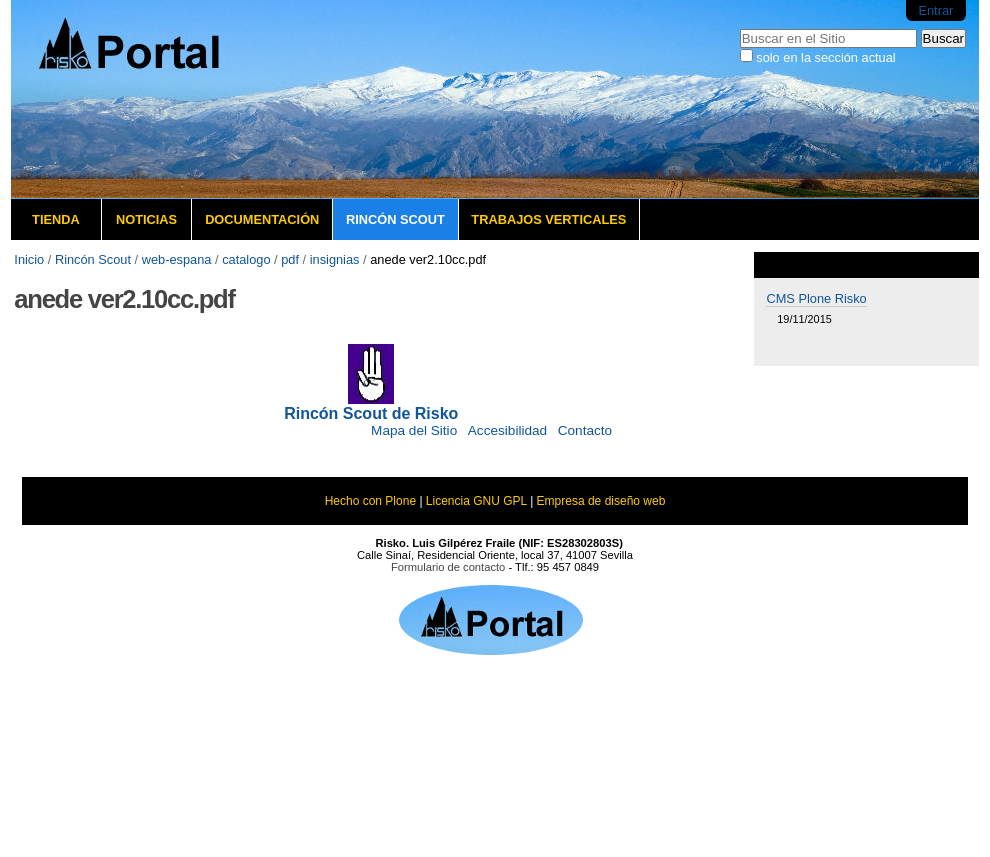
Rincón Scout (395, 219)
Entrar (935, 10)
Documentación (262, 219)
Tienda (56, 219)
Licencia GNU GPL (476, 501)
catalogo (246, 259)
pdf (290, 259)
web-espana (177, 259)
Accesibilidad (507, 430)
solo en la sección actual (825, 57)
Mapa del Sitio (414, 430)
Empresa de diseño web (601, 501)
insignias (335, 259)
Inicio (29, 259)
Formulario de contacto (448, 567)
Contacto (585, 430)
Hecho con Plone (370, 501)
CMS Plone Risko (816, 298)
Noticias (146, 219)
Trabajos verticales (548, 219)
